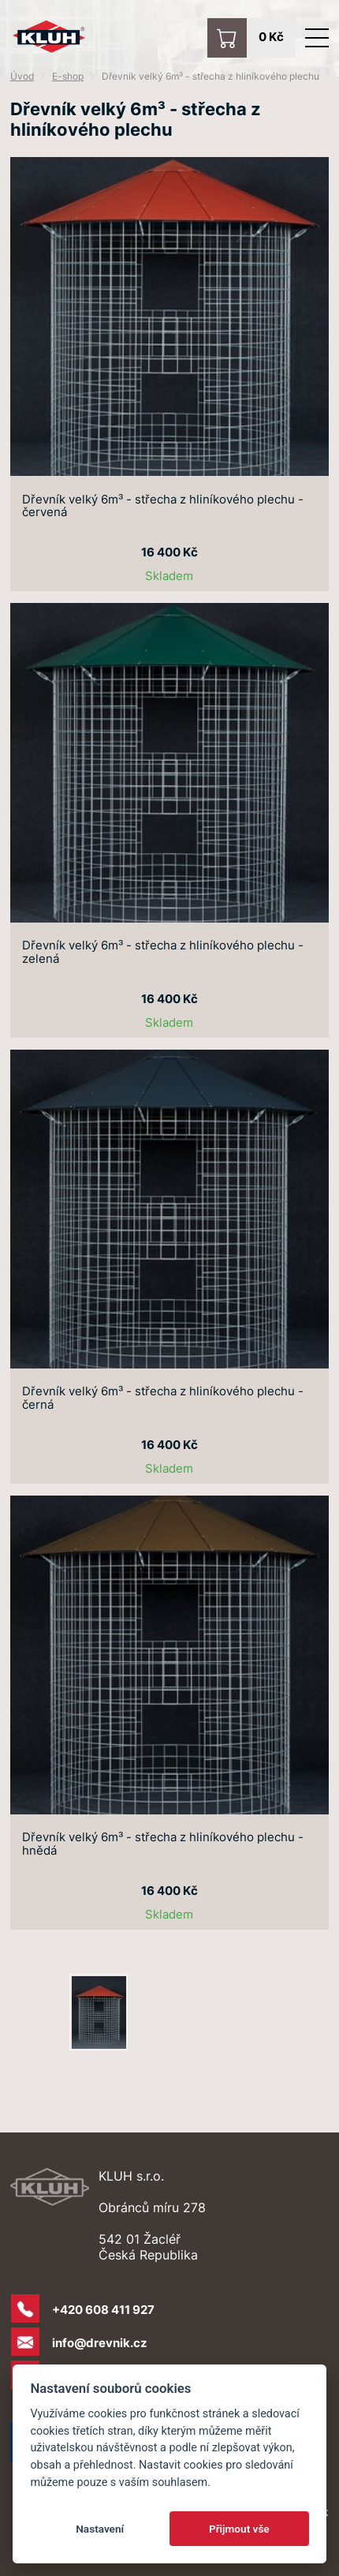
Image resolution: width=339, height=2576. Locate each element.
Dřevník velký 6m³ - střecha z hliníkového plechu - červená (163, 506)
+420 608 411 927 (103, 2309)
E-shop (68, 76)
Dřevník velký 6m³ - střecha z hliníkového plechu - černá (163, 1398)
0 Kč (271, 36)
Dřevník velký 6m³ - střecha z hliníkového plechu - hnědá (163, 1844)
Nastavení (100, 2528)
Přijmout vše (239, 2528)
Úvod (22, 76)
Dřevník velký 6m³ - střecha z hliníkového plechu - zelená (163, 952)
